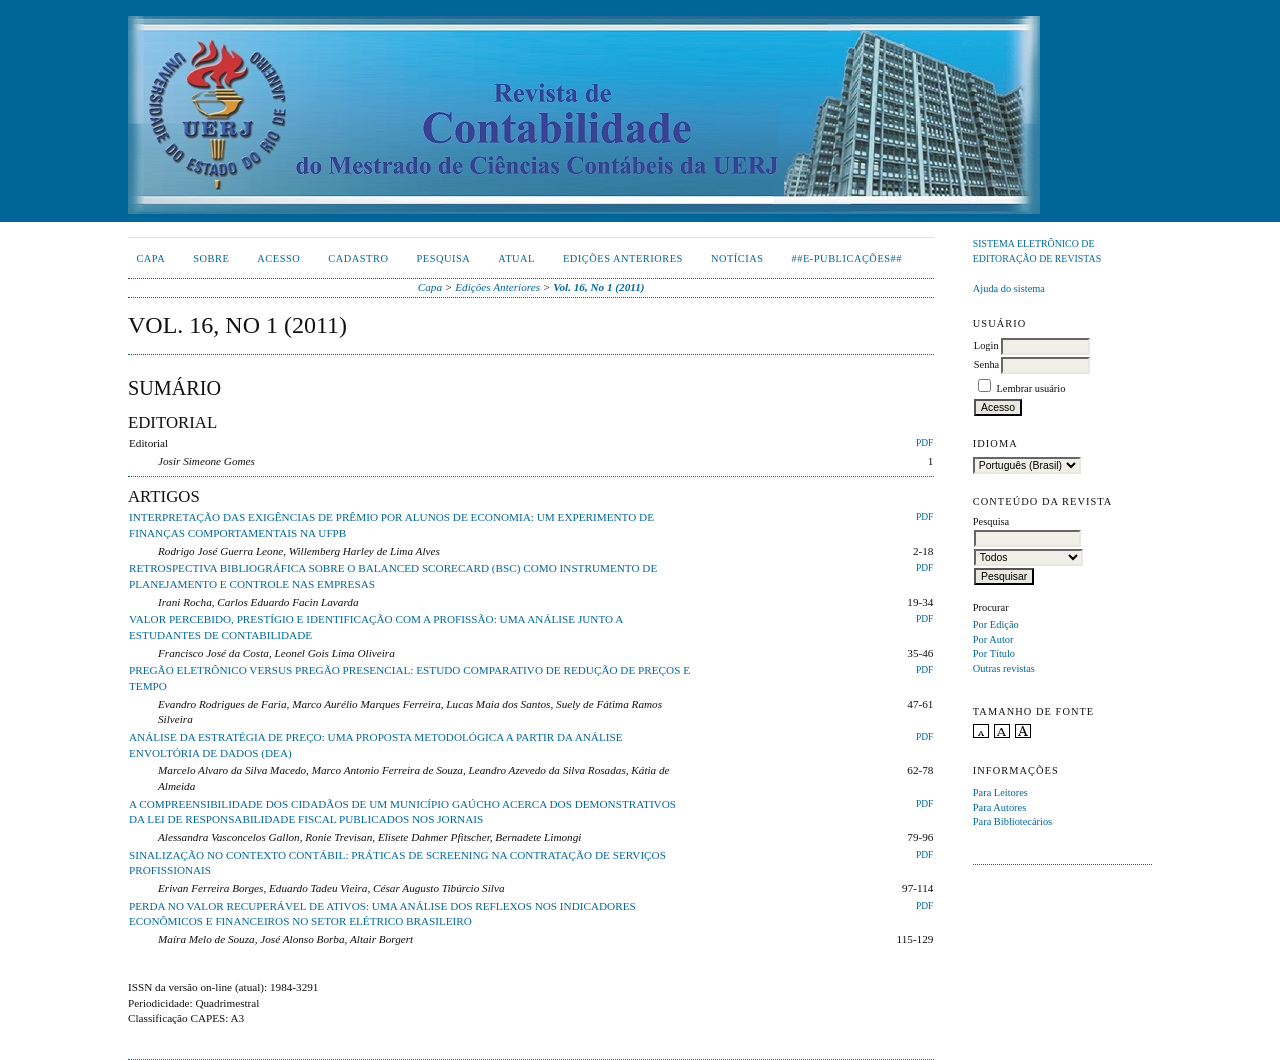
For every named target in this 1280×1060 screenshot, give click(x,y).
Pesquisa (443, 258)
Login (986, 345)
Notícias (737, 258)
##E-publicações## (847, 258)
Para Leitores (1000, 792)
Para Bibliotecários (1012, 821)
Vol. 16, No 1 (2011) (598, 287)
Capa (150, 258)
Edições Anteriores (623, 258)
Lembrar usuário (1030, 388)
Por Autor (993, 639)
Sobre (211, 258)
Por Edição (996, 624)
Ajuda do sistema (1009, 288)
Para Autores (999, 807)
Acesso (278, 258)
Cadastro (358, 258)
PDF (924, 443)
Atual (516, 258)
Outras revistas (1004, 668)
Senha (986, 364)
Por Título (994, 653)
